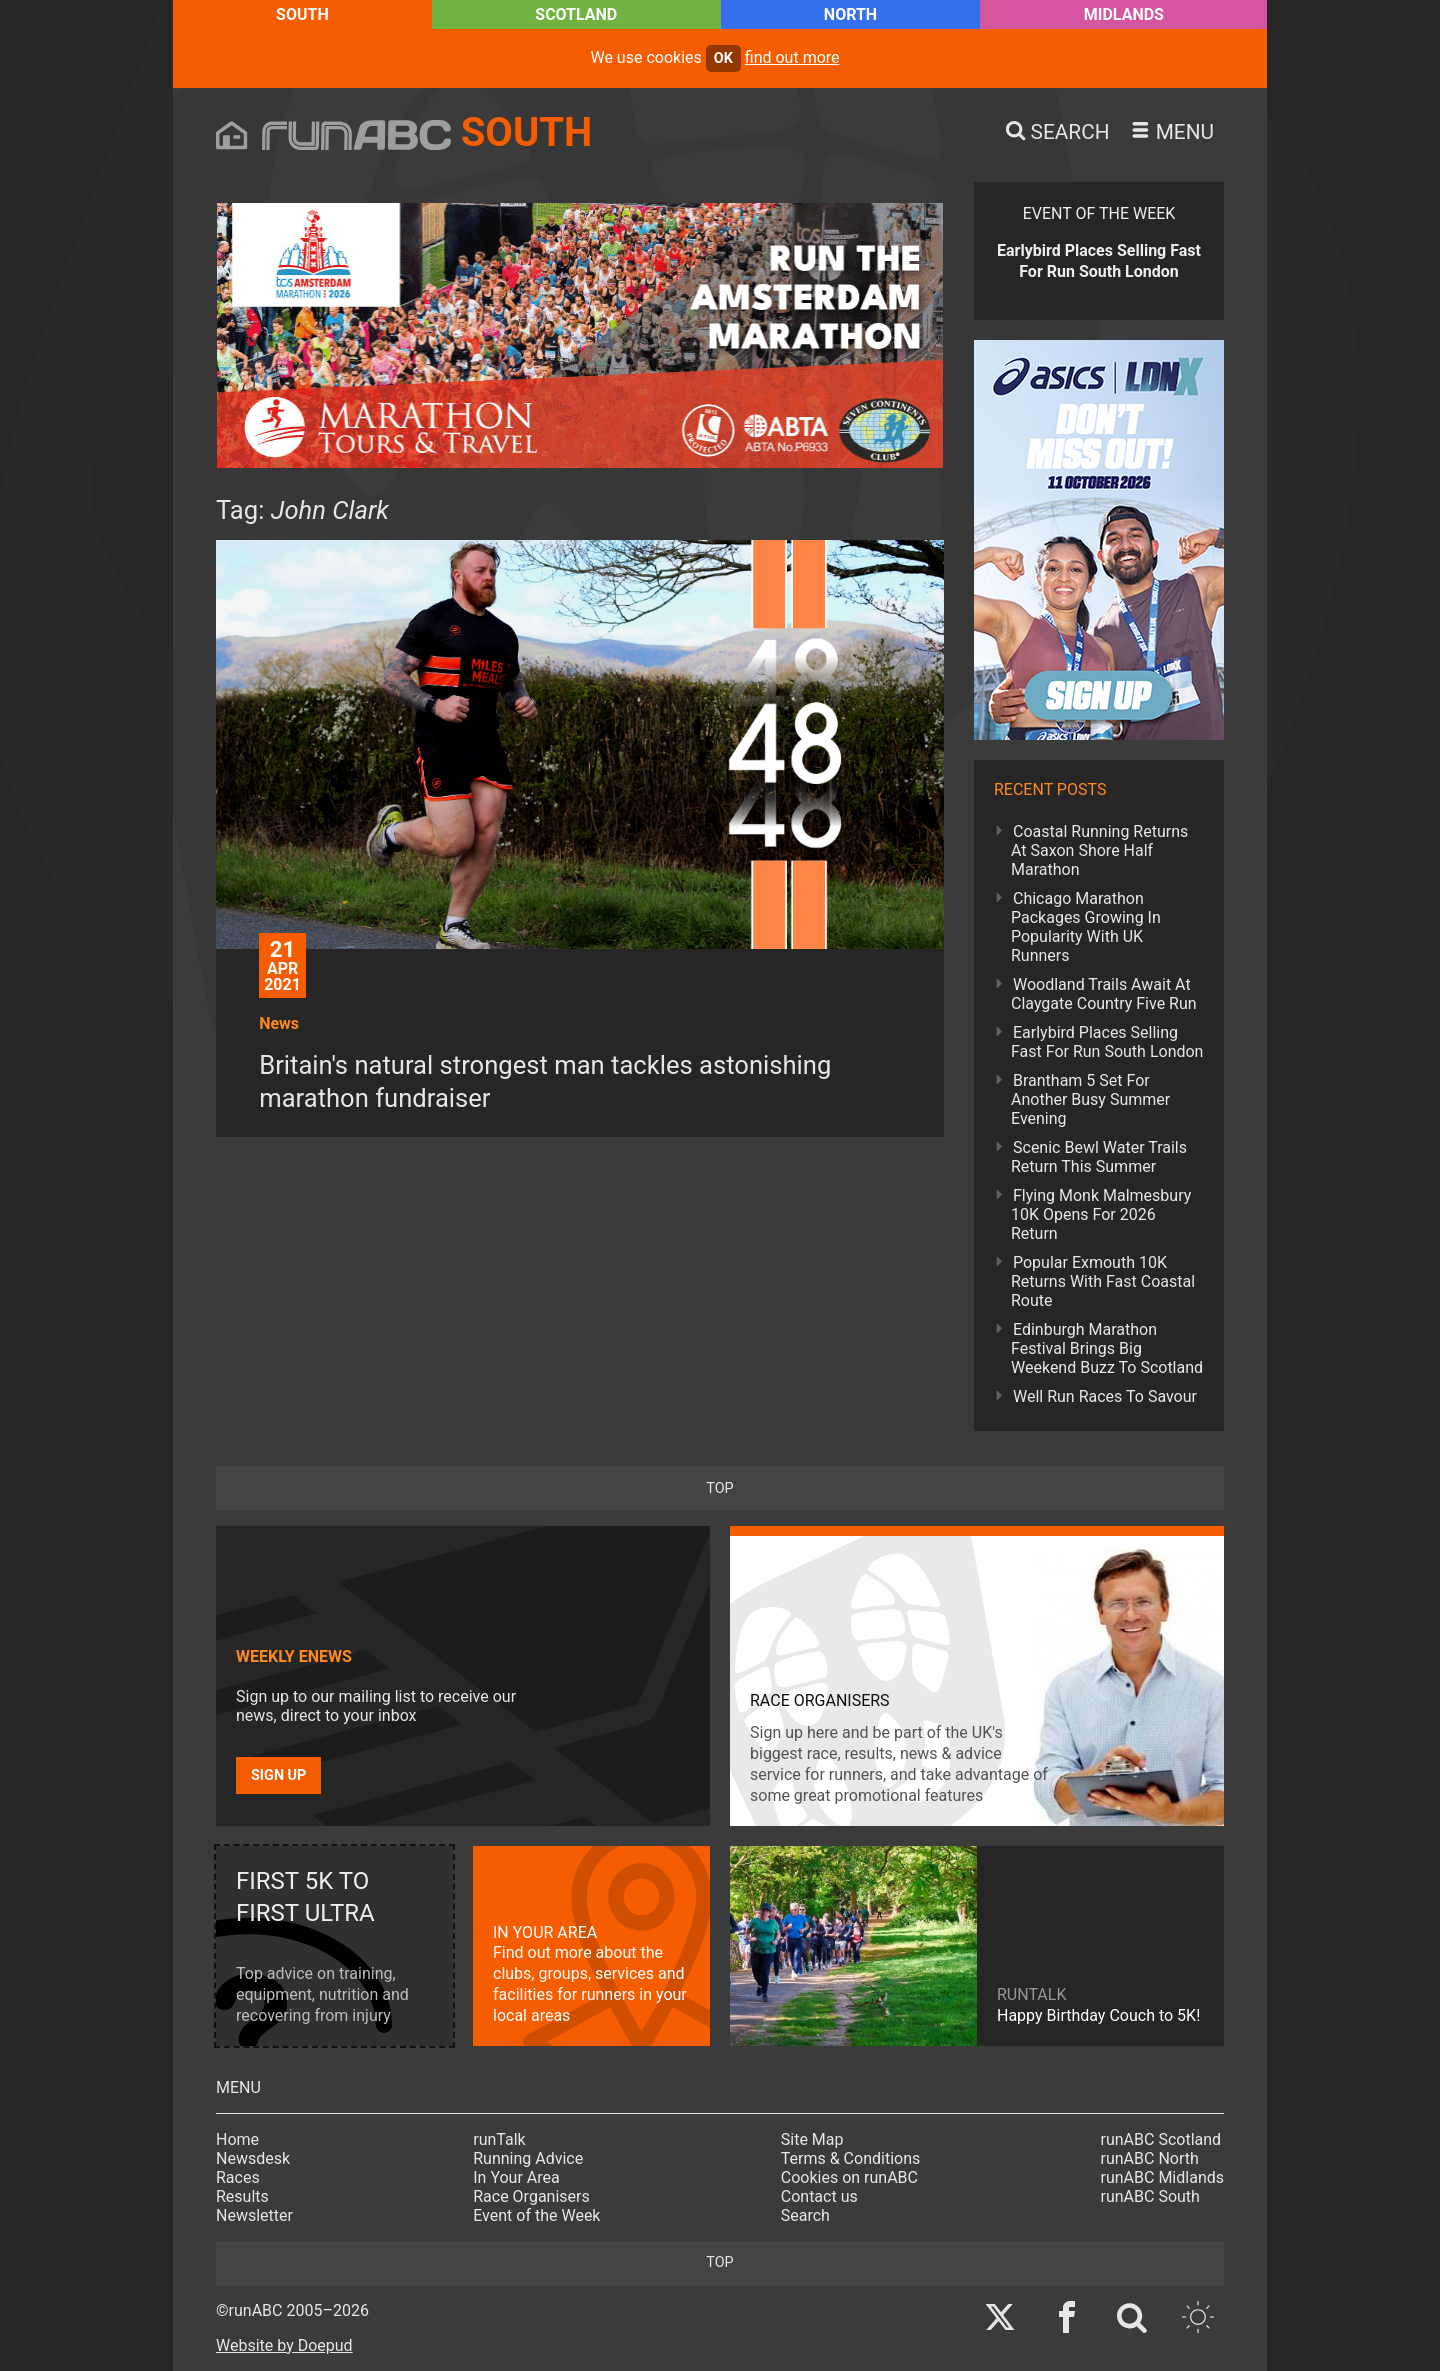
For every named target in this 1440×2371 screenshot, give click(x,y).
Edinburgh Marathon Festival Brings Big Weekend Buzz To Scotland (1107, 1348)
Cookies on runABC (849, 2177)
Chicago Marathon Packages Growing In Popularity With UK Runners (1086, 927)
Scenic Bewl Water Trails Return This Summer (1099, 1157)
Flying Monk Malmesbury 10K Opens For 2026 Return (1101, 1214)
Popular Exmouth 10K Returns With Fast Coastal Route (1103, 1281)
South (302, 14)
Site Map (812, 2139)
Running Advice (528, 2158)
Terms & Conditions (851, 2158)
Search (805, 2215)
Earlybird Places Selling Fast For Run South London (1107, 1042)
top (719, 1488)
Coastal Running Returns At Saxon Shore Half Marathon (1099, 850)
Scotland (576, 14)
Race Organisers (531, 2196)
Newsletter (254, 2215)
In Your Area (516, 2177)
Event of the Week (536, 2215)
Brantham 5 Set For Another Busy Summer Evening (1090, 1099)
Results (242, 2196)
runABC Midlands (1162, 2177)
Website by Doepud (284, 2345)
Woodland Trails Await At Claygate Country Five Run (1104, 994)
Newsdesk (253, 2158)
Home (237, 2139)
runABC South (1150, 2196)
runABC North (1150, 2158)
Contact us (819, 2196)
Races (238, 2177)
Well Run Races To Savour (1105, 1396)
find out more (792, 57)
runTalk (499, 2139)
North (850, 14)
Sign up (278, 1775)
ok (723, 58)
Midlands (1124, 14)
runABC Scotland (1161, 2139)
